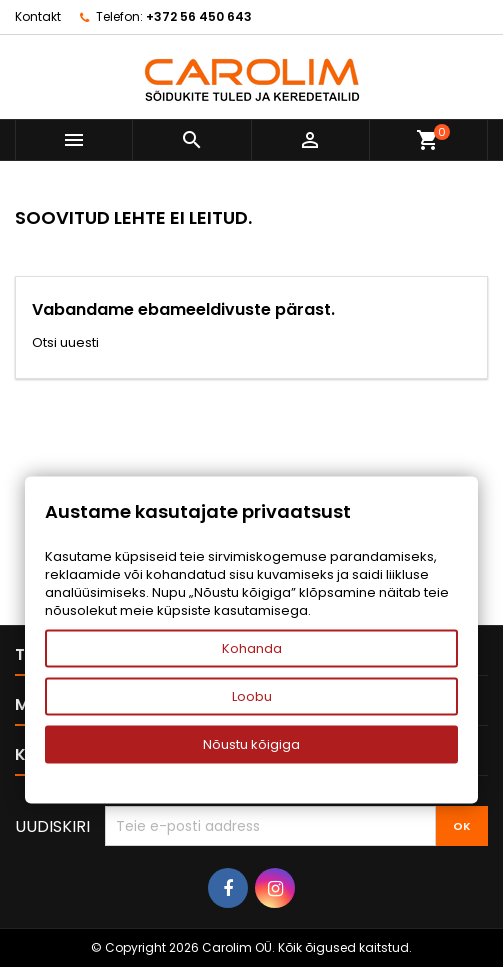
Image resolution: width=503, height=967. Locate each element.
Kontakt (38, 16)
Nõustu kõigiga (251, 744)
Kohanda (252, 648)
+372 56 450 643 (199, 16)
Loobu (252, 696)
